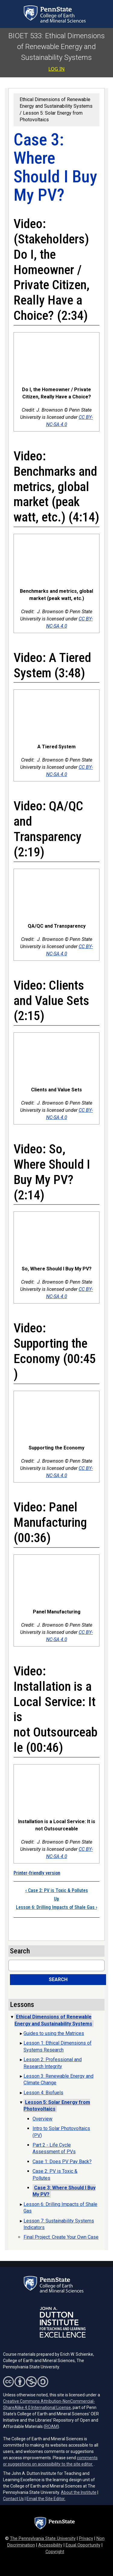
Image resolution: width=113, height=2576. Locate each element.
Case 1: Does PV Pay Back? (62, 2161)
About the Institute (78, 2492)
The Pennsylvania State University (43, 2538)
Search (58, 1979)
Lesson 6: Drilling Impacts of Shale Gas (56, 1907)
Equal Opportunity (83, 2545)
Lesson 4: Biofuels (43, 2092)
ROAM (51, 2426)
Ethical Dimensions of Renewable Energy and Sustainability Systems (56, 103)
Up (56, 1899)
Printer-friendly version (37, 1873)
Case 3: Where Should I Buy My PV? (64, 2191)
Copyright (55, 2551)
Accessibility (50, 2545)
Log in (57, 69)
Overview (42, 2119)
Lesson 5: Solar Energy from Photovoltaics (57, 2105)
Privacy (86, 2538)
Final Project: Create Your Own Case (61, 2237)
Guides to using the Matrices (54, 2033)
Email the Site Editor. (46, 2498)
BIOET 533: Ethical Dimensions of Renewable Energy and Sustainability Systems (56, 47)
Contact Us (13, 2498)
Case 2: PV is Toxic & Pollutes (56, 1890)
